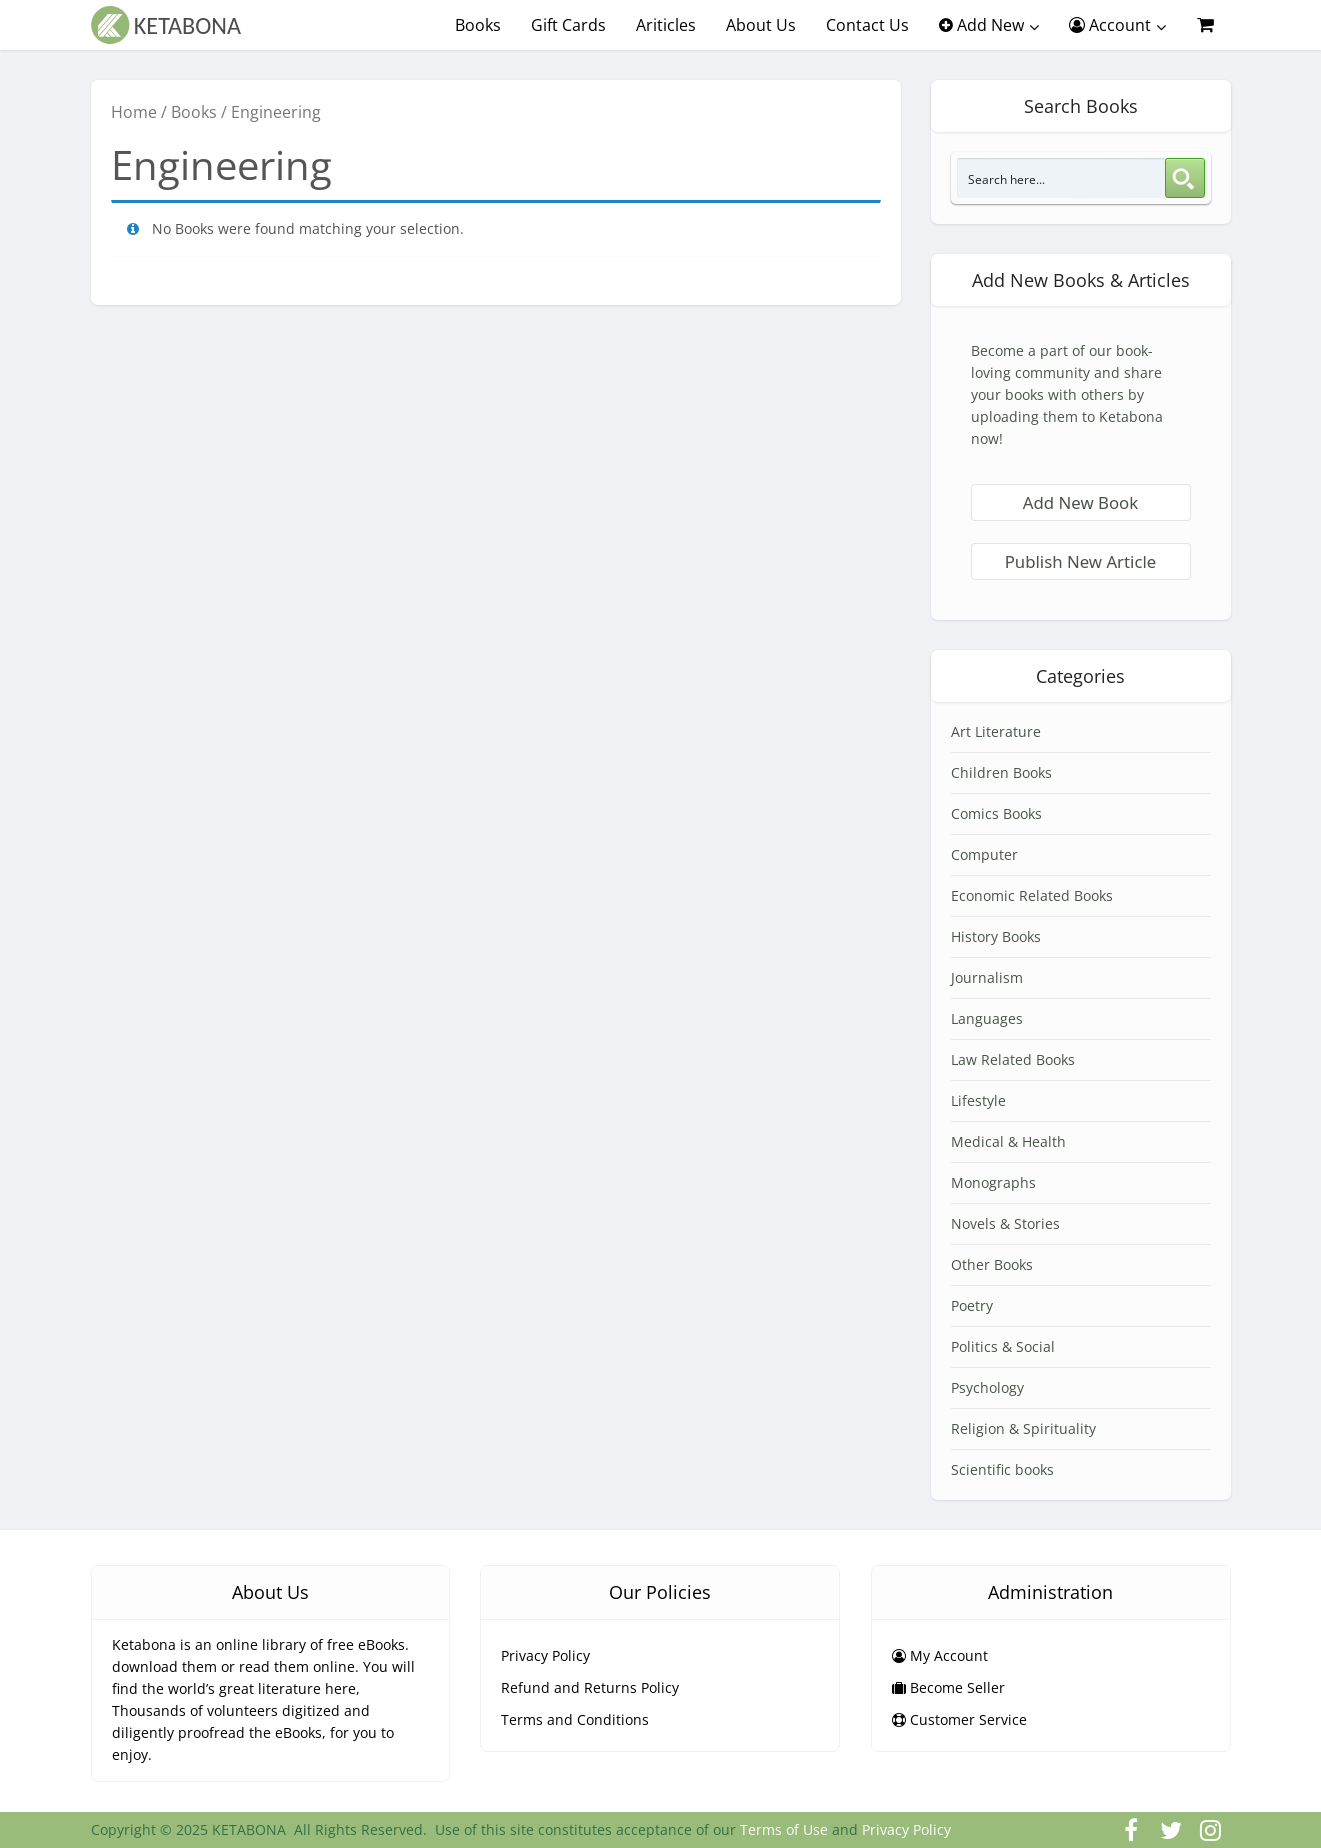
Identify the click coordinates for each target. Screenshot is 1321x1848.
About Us (761, 25)
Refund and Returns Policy (590, 1687)
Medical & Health (1008, 1141)
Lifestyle (978, 1100)
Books (478, 25)
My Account (940, 1655)
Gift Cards (568, 25)
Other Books (992, 1264)
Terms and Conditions (575, 1719)
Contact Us (867, 25)
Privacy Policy (545, 1655)
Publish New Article (1081, 561)
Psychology (987, 1387)
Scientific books (1002, 1469)
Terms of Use (784, 1829)
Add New (981, 25)
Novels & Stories (1005, 1223)
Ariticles (666, 25)
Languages (987, 1018)
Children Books (1001, 772)
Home (134, 112)
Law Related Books (1013, 1059)
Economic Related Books (1032, 895)
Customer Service (959, 1719)
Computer (984, 854)
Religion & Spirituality (1023, 1428)
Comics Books (996, 813)
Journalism (987, 977)
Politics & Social (1003, 1346)
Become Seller (948, 1687)
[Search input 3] (1062, 178)
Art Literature (996, 731)
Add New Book (1080, 502)
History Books (996, 936)
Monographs (993, 1182)
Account (1110, 25)
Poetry (972, 1305)
